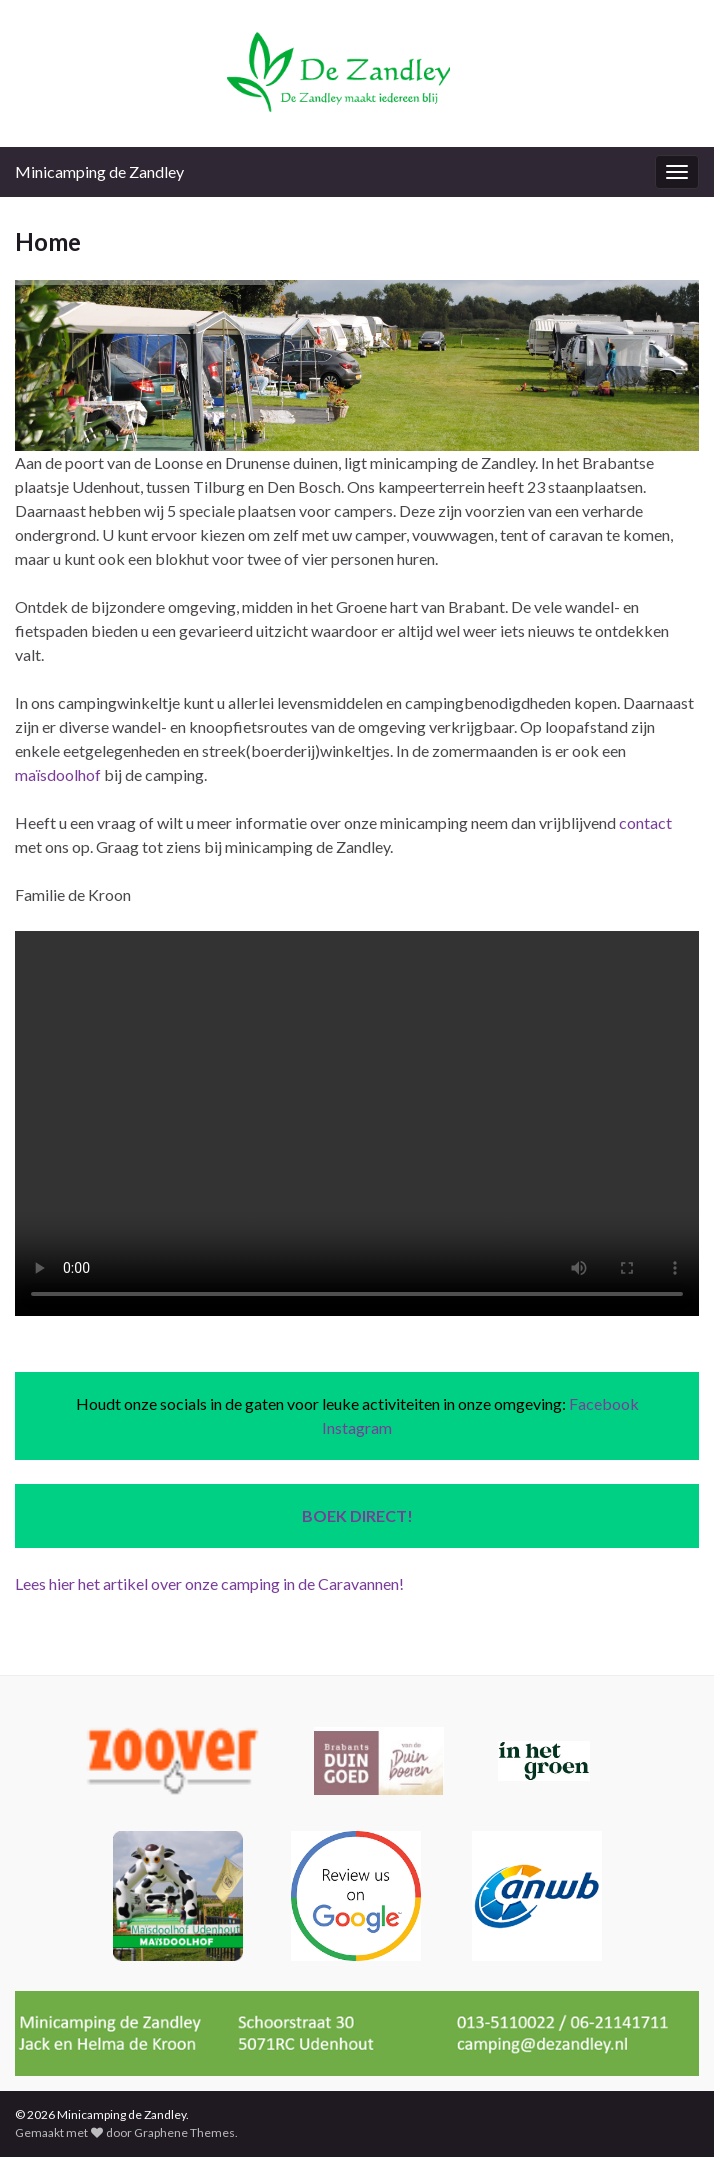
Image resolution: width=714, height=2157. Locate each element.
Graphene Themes (184, 2132)
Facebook (604, 1403)
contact (645, 822)
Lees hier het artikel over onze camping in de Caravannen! (209, 1583)
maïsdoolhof (58, 774)
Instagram (357, 1427)
